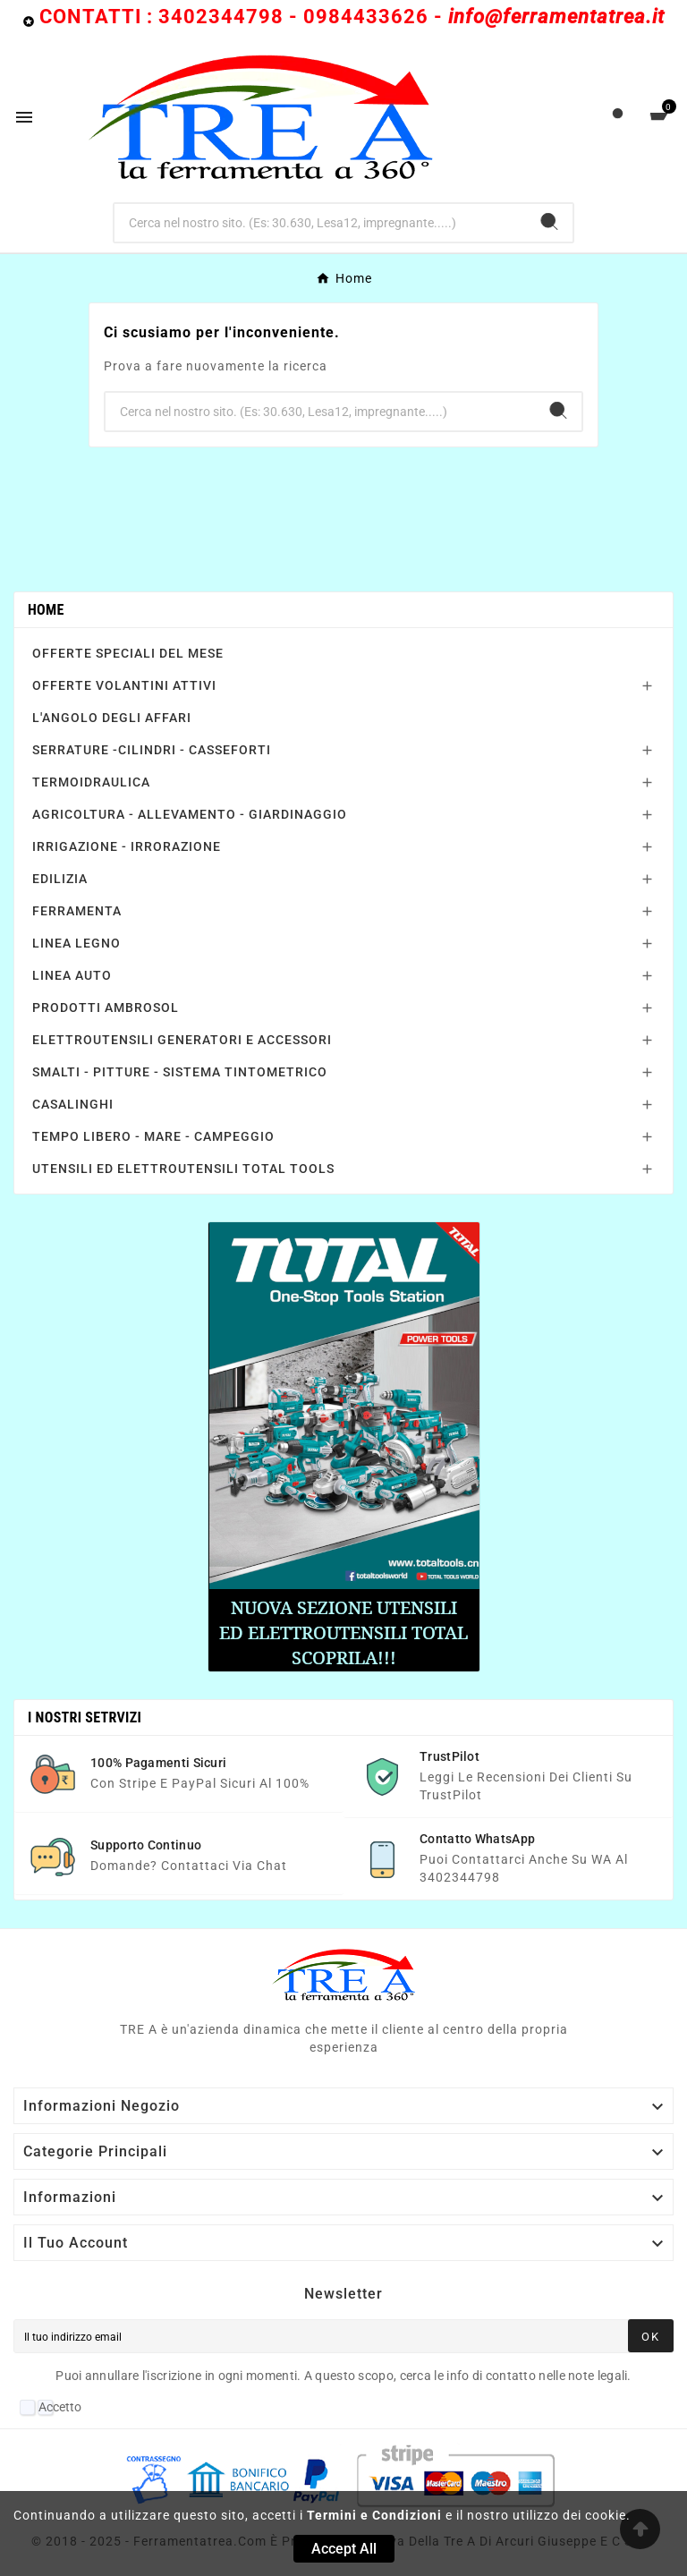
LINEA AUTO (72, 975)
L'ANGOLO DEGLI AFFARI (111, 717)
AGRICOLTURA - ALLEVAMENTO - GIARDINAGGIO (189, 814)
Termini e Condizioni (374, 2515)
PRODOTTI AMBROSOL (105, 1007)
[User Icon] (617, 117)
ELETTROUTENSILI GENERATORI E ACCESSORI (182, 1040)
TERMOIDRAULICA (91, 782)
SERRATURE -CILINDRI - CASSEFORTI (151, 750)
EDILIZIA (60, 878)
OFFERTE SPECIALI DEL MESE (128, 653)
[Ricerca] (320, 223)
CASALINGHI (73, 1104)
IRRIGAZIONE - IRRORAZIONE (126, 846)
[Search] (549, 221)
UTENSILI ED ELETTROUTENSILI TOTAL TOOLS (183, 1168)
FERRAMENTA (77, 911)
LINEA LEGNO (76, 943)
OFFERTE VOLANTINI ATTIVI (124, 685)
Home (46, 609)
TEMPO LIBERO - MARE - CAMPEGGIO (153, 1136)
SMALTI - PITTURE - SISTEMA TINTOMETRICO (179, 1072)
